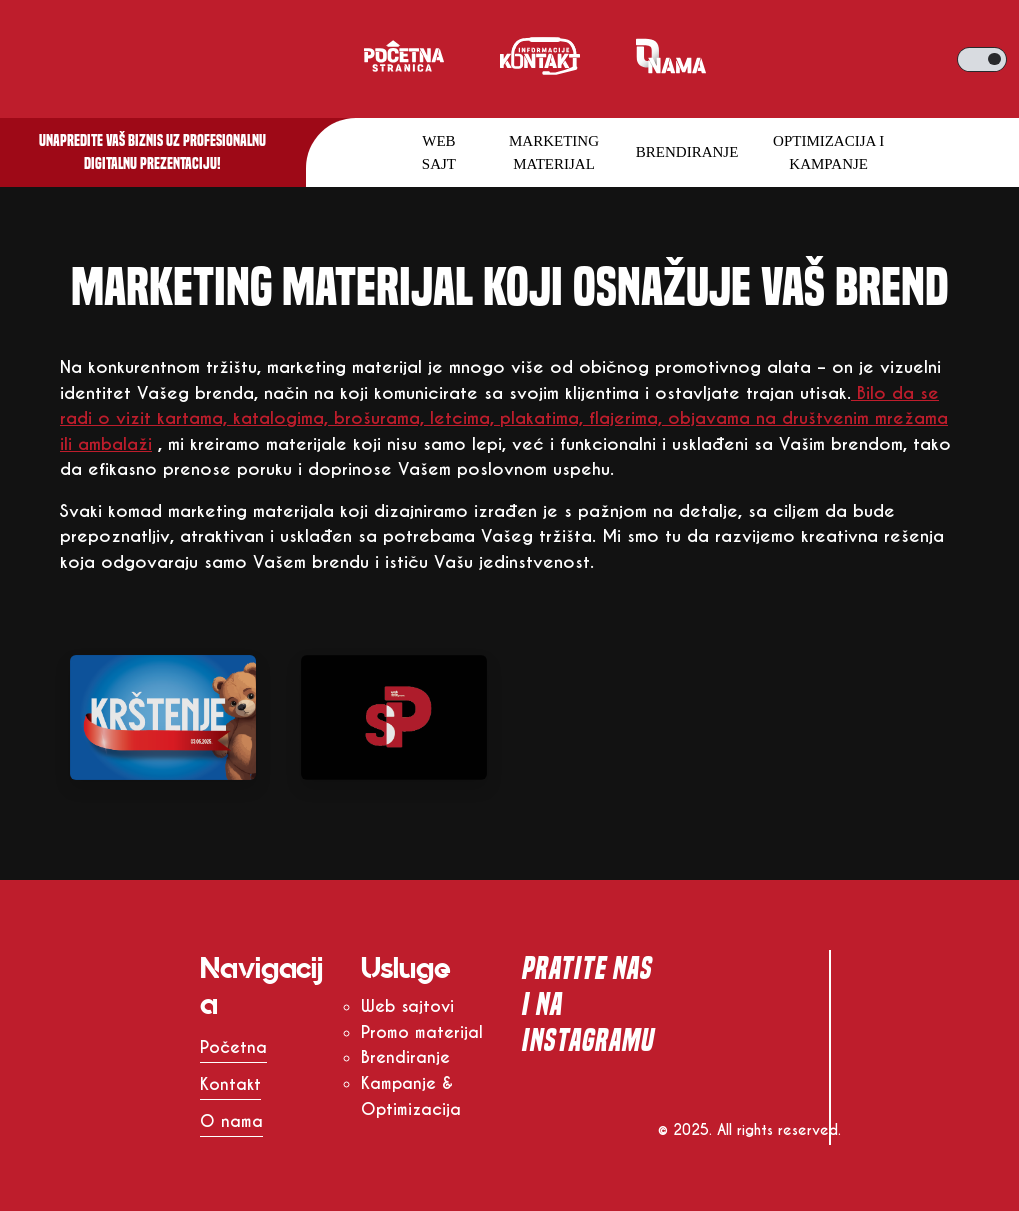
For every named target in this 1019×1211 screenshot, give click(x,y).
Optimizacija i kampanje (828, 152)
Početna (233, 1047)
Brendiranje (687, 152)
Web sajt (439, 152)
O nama (231, 1121)
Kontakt (230, 1084)
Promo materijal (422, 1032)
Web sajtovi (407, 1006)
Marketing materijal (554, 152)
